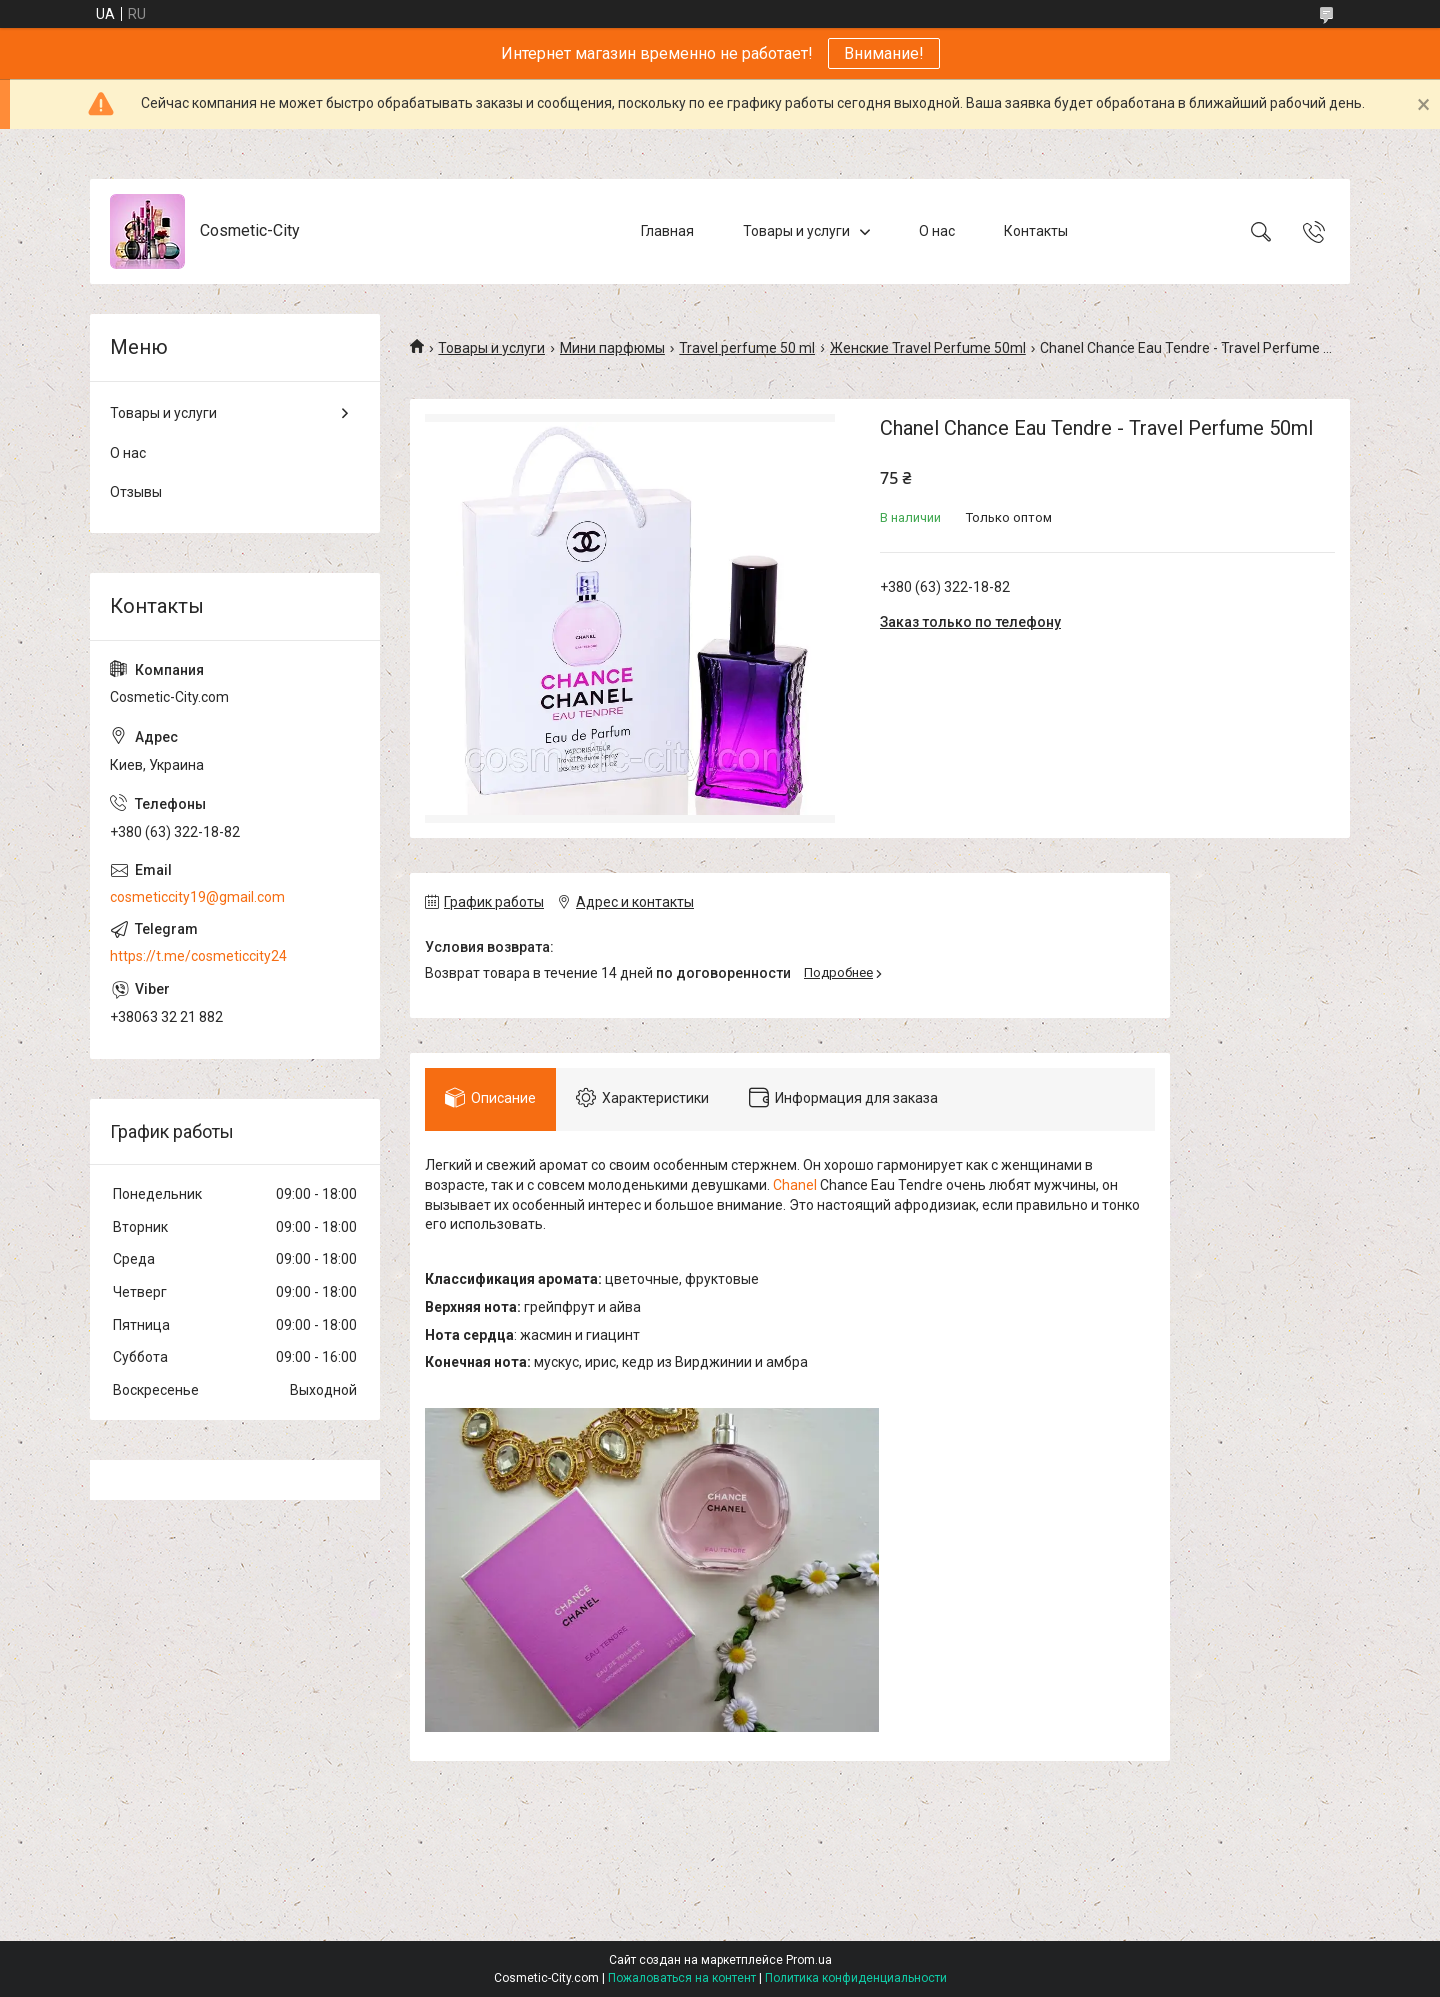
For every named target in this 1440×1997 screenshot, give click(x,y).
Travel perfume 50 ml (747, 348)
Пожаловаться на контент (682, 1978)
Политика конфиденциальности (856, 1978)
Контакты (1036, 231)
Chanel (795, 1185)
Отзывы (136, 492)
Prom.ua (809, 1960)
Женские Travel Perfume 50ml (928, 348)
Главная (667, 231)
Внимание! (884, 53)
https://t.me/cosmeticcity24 (198, 956)
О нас (937, 231)
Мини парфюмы (612, 348)
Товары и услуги (796, 231)
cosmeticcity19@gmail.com (197, 897)
